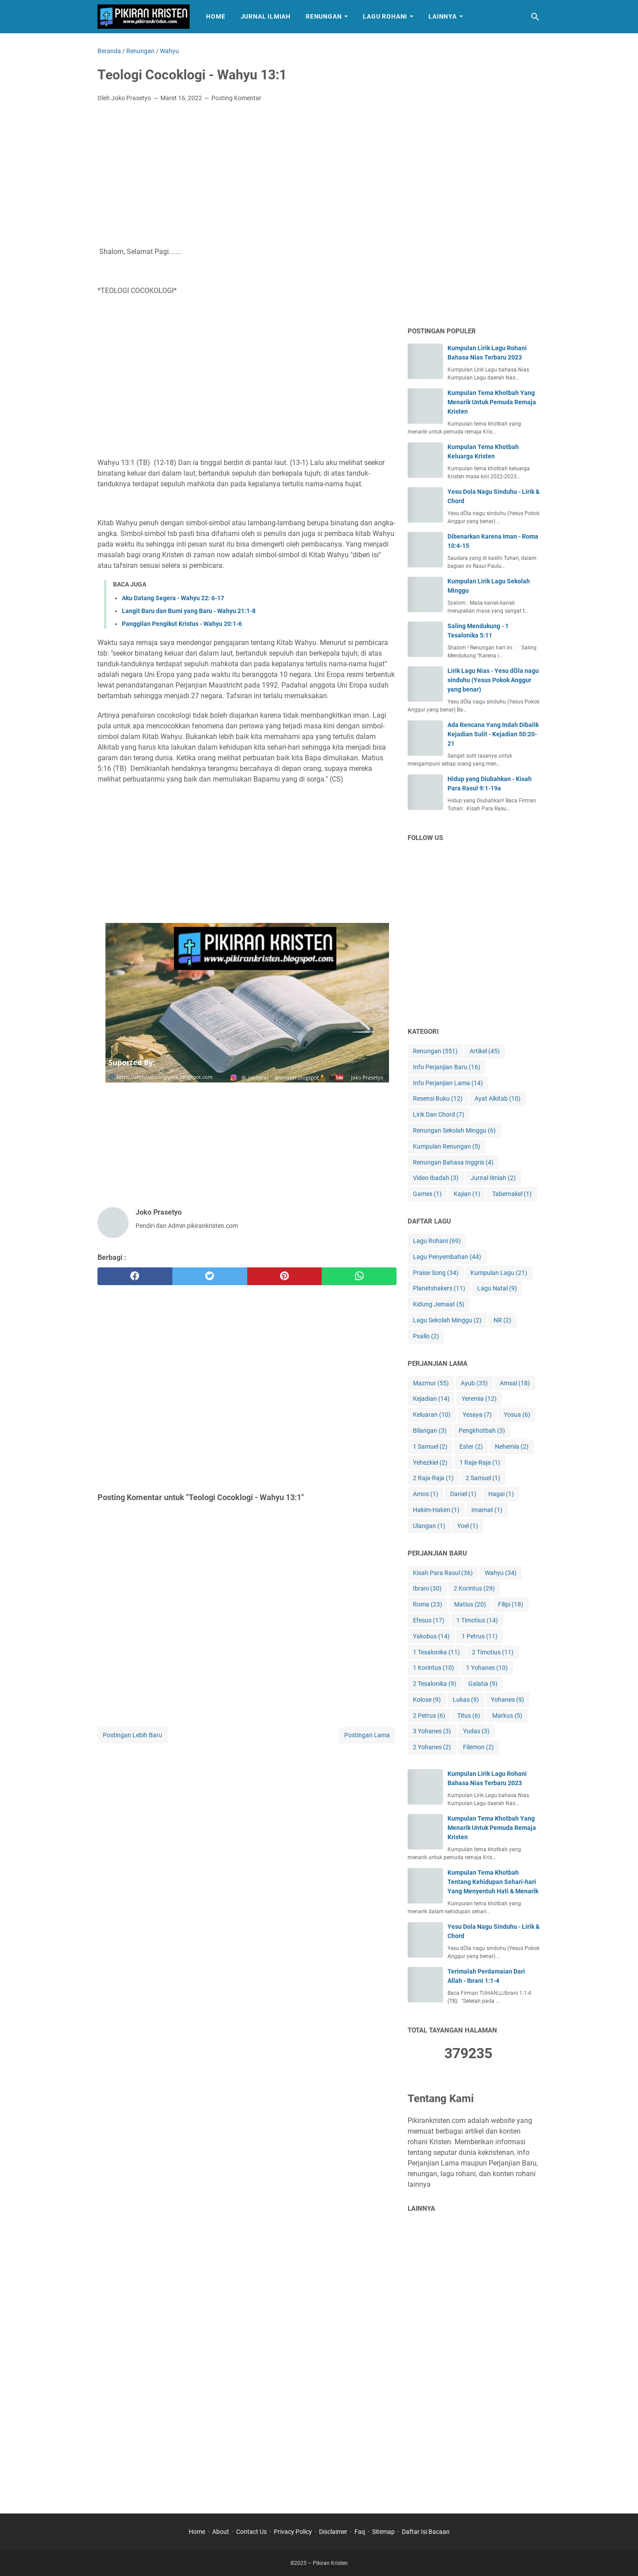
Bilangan (430, 1431)
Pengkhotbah (482, 1431)
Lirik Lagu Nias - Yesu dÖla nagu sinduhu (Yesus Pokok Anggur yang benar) (493, 680)
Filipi (510, 1604)
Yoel (467, 1526)
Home (215, 16)
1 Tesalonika (436, 1652)
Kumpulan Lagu (499, 1273)
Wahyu (501, 1573)
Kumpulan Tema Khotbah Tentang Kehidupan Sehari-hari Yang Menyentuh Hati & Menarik (492, 1882)
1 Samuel (430, 1446)
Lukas (466, 1700)
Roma (427, 1604)
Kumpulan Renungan (446, 1146)
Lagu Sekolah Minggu (447, 1320)
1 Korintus (433, 1668)
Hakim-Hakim (436, 1510)
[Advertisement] (247, 175)
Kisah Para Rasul (443, 1573)
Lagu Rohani (385, 16)
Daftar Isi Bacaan (426, 2531)
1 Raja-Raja (479, 1462)
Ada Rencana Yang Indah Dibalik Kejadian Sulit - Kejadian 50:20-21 (493, 734)
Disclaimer (333, 2531)
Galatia (483, 1684)
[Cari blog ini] (535, 17)
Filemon (478, 1747)
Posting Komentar (236, 98)
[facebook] (134, 1276)
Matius (470, 1604)
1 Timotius (477, 1620)
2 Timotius (493, 1652)
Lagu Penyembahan (447, 1257)
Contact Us (251, 2531)
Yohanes (507, 1700)
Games (427, 1194)
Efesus (428, 1620)
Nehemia (512, 1446)
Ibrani (427, 1588)
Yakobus (431, 1636)
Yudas (476, 1731)
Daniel (463, 1494)
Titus (468, 1716)
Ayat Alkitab (498, 1098)
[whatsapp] (359, 1276)
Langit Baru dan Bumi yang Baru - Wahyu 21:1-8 (189, 610)
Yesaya (477, 1415)
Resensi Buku (438, 1098)
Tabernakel (512, 1194)
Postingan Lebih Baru (132, 1735)
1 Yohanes (487, 1668)
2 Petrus (429, 1716)
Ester (471, 1446)
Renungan (324, 16)
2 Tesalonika (434, 1684)
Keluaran (432, 1415)
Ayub (474, 1383)
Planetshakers (439, 1288)
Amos (425, 1494)
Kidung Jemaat (438, 1304)
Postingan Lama (367, 1735)
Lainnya (442, 16)
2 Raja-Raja (433, 1478)
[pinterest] (284, 1276)
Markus (507, 1716)
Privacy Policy (293, 2531)
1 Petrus (480, 1636)
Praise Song (436, 1273)
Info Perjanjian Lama (448, 1083)
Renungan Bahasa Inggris (453, 1162)
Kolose (427, 1700)
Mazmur (431, 1383)
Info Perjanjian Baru (446, 1067)
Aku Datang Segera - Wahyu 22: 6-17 (173, 598)
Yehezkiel (430, 1462)
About (220, 2531)
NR (502, 1320)
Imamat (486, 1510)
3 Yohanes (432, 1731)
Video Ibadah (436, 1178)
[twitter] (209, 1276)
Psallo (426, 1336)
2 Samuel (483, 1478)
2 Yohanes (432, 1747)
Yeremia (479, 1399)
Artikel (485, 1051)
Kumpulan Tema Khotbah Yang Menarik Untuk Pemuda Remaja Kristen (491, 402)
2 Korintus (474, 1588)
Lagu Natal (497, 1288)
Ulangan (429, 1526)
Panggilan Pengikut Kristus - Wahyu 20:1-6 (182, 623)
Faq (359, 2531)
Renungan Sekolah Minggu (454, 1130)
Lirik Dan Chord (438, 1114)
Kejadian (431, 1399)
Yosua (517, 1415)
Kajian (467, 1194)
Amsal (515, 1383)
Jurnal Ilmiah (266, 16)
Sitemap (383, 2531)
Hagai (501, 1494)
